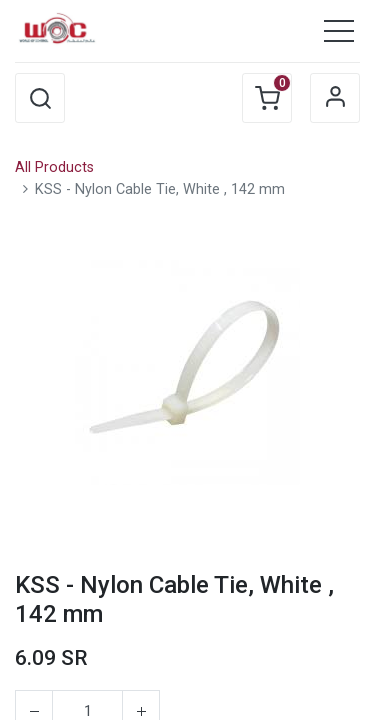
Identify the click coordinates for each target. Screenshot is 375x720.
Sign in (335, 98)
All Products (54, 167)
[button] (40, 98)
